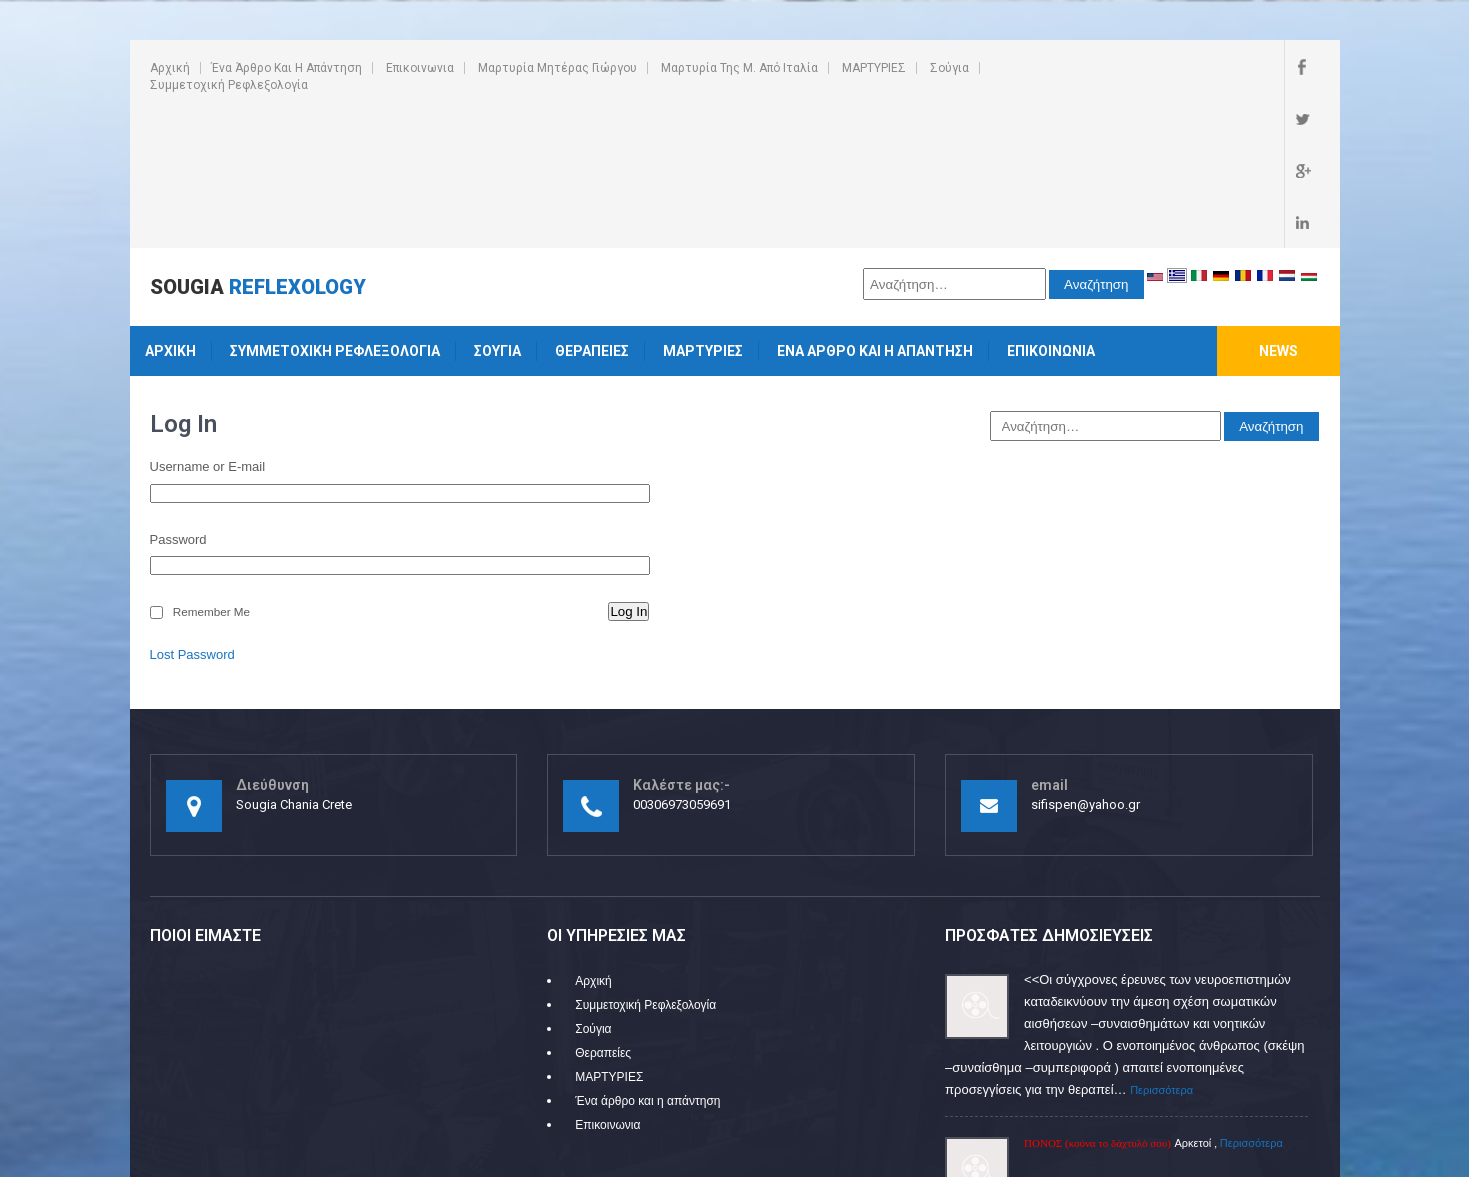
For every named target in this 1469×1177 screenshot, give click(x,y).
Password (178, 400)
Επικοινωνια (420, 68)
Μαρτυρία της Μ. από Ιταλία (739, 68)
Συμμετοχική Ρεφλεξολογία (229, 85)
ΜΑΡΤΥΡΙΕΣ (874, 68)
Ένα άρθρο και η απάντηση (286, 68)
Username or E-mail (208, 327)
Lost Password (192, 515)
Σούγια (949, 68)
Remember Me (211, 472)
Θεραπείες (592, 212)
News (1278, 212)
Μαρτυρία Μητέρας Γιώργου (557, 68)
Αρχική (170, 68)
